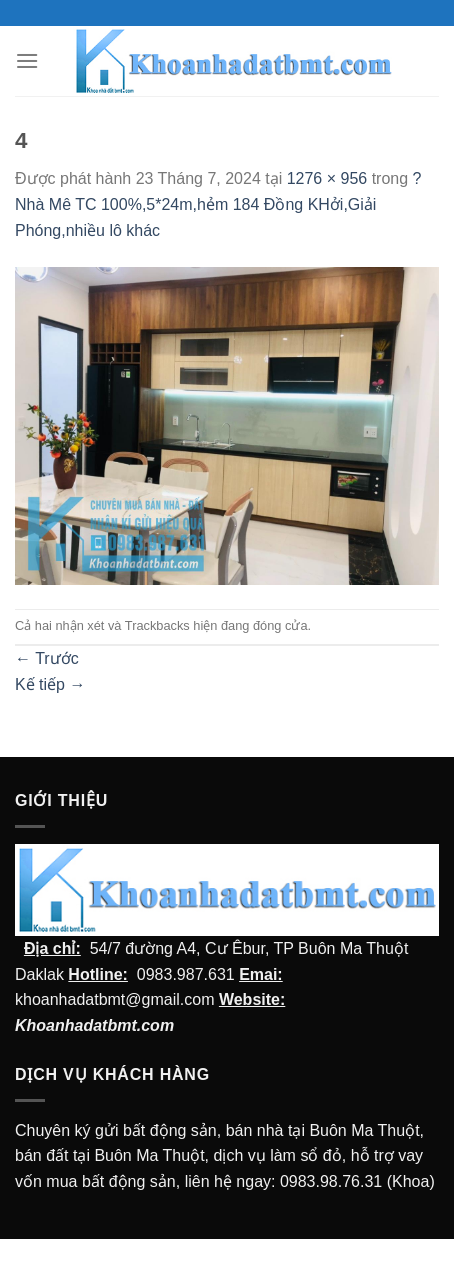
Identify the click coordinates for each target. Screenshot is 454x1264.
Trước (47, 658)
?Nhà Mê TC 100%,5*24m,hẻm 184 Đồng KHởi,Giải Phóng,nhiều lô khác (218, 204)
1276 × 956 (327, 178)
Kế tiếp (50, 684)
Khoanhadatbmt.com (94, 1025)
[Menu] (27, 60)
